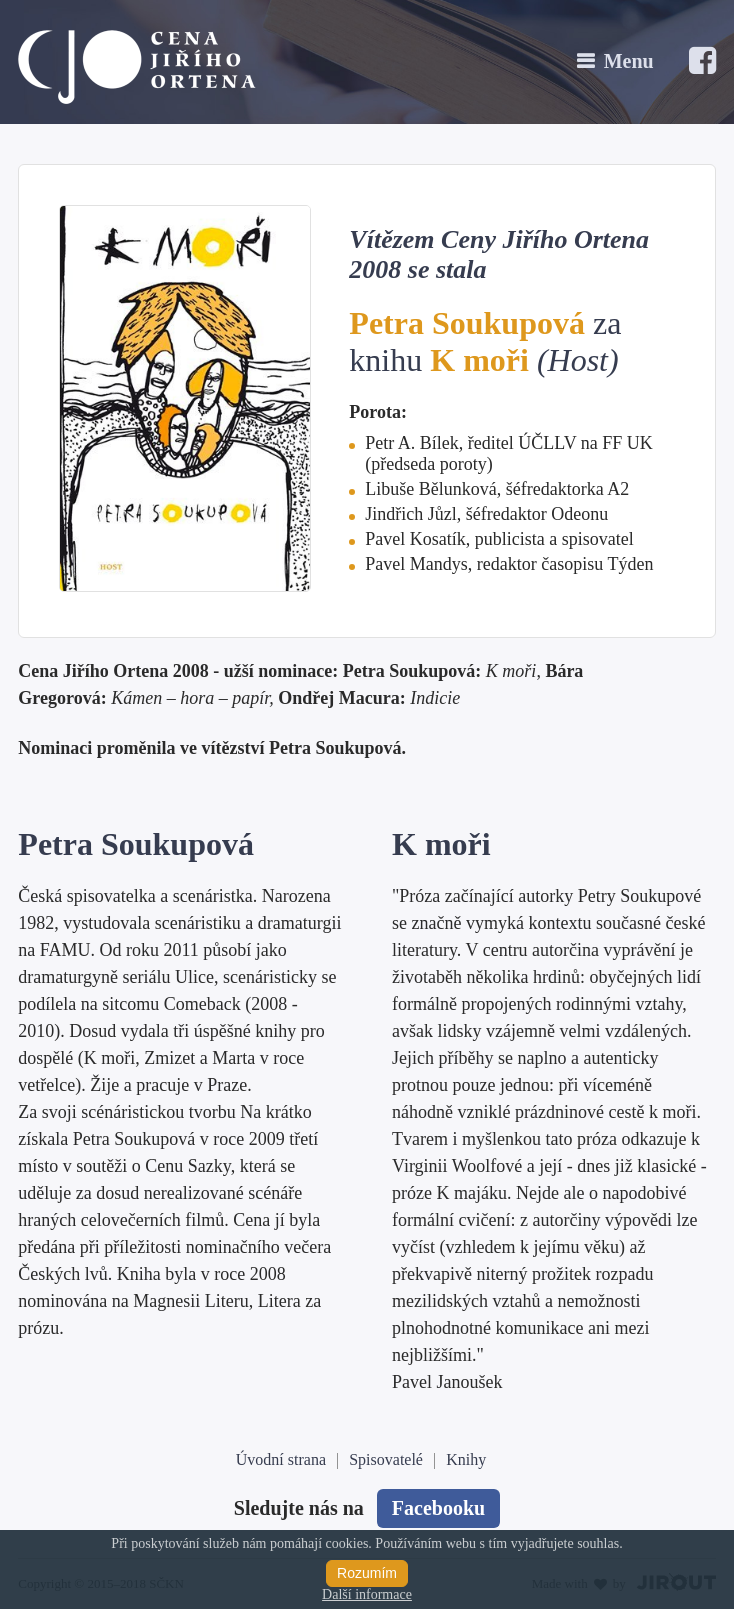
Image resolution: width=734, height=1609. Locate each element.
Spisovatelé (386, 1459)
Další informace (367, 1594)
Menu (629, 61)
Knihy (466, 1459)
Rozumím (367, 1573)
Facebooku (438, 1508)
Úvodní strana (281, 1459)
